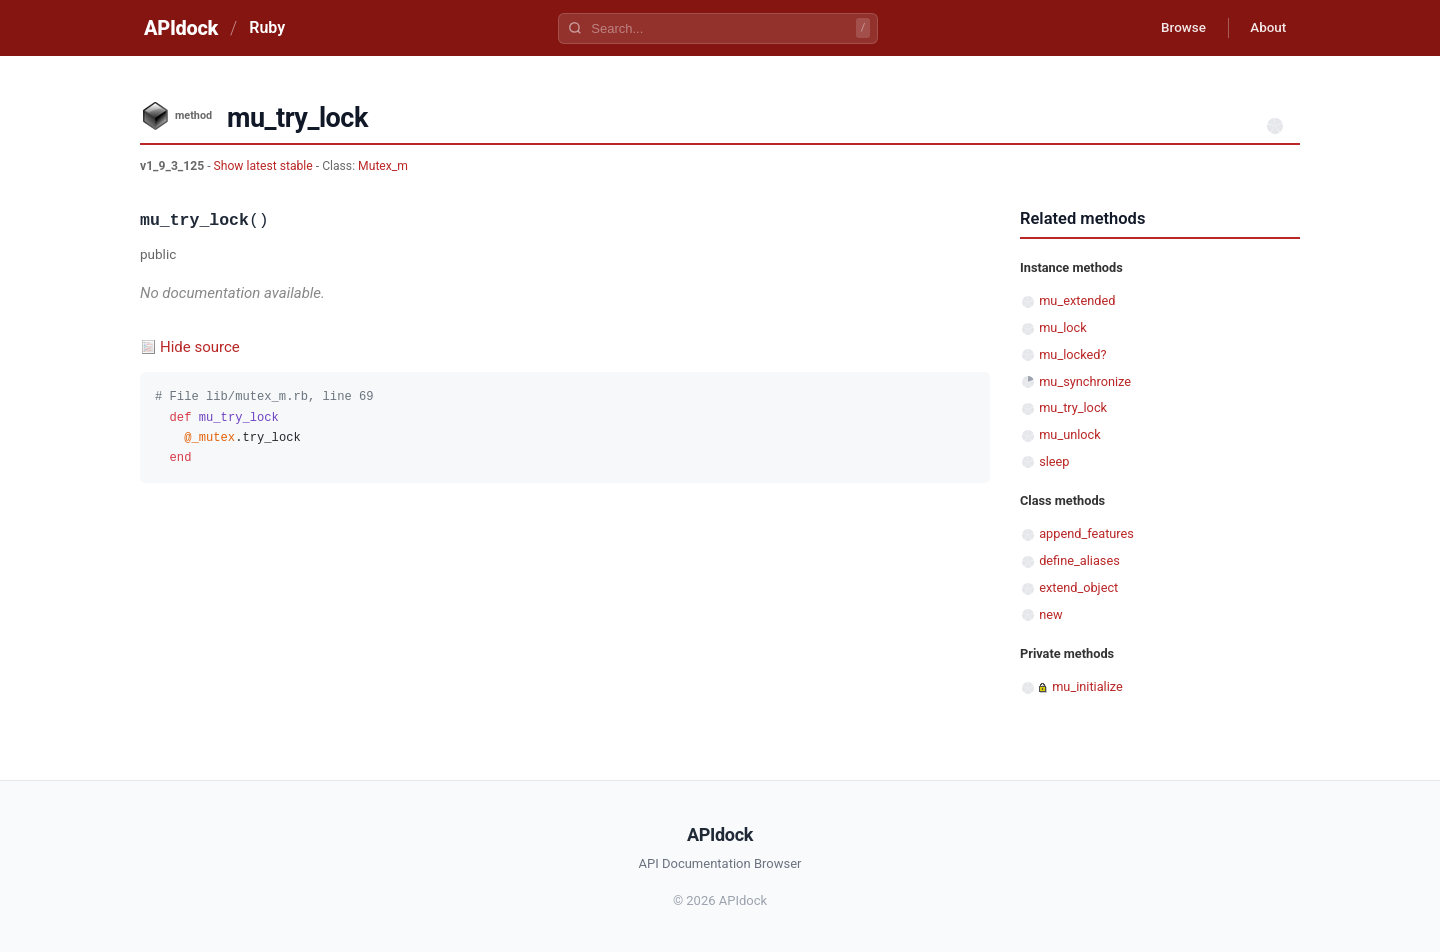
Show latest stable (265, 166)
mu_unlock (1070, 434)
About (1265, 28)
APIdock (181, 28)
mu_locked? (1072, 354)
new (1050, 614)
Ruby (267, 27)
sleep (1054, 461)
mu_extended (1077, 300)
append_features (1086, 533)
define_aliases (1079, 560)
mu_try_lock (1073, 407)
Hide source (200, 347)
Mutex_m (383, 166)
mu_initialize (1087, 686)
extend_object (1078, 587)
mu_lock (1062, 327)
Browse (1174, 28)
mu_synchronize (1085, 381)
